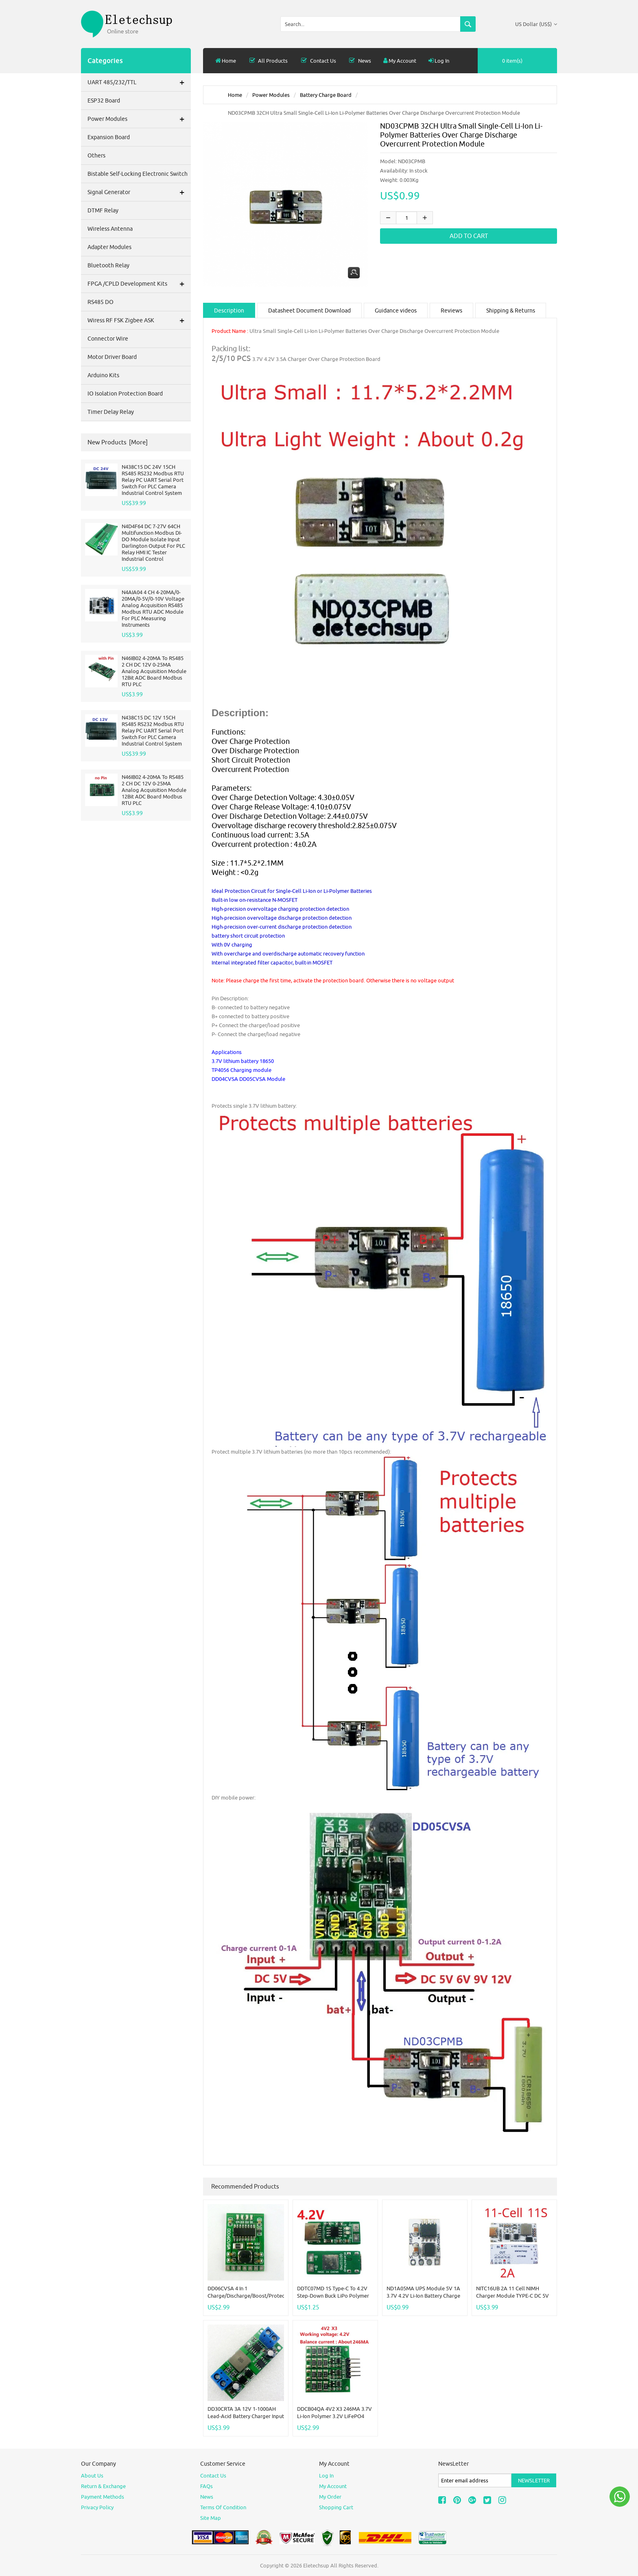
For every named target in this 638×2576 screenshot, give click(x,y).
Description (229, 310)
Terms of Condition (223, 2507)
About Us (92, 2475)
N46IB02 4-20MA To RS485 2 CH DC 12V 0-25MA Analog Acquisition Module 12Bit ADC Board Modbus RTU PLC (154, 671)
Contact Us (318, 60)
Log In (438, 60)
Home (225, 60)
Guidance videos (396, 310)
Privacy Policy (97, 2507)
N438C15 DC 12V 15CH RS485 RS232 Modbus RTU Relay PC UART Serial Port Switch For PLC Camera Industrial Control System (153, 730)
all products (268, 60)
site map (210, 2518)
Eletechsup (316, 2565)
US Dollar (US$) (536, 24)
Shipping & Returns (510, 310)
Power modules (271, 95)
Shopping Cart (336, 2507)
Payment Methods (102, 2496)
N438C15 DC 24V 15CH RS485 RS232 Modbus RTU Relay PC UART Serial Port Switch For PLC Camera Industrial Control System (153, 480)
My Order (330, 2496)
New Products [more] (117, 442)
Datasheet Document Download (309, 310)
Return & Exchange (103, 2486)
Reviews (451, 310)
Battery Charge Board (326, 95)
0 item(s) (512, 60)
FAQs (206, 2486)
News (359, 60)
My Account (399, 60)
